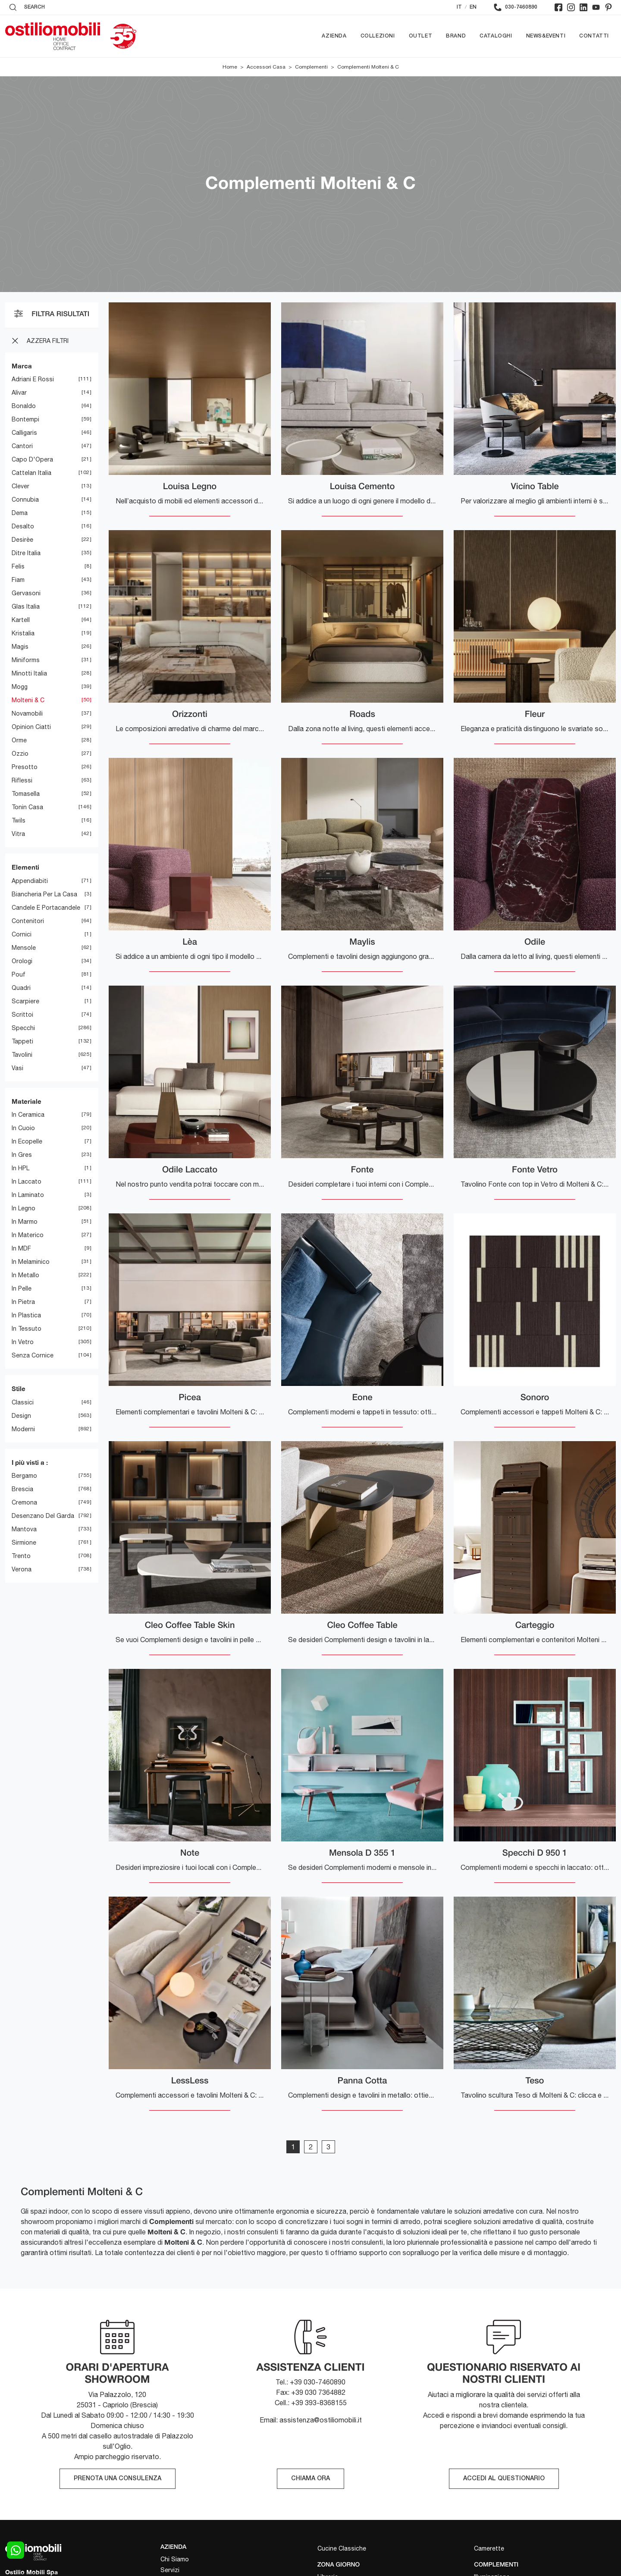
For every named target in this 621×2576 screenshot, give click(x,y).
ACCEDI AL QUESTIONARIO (504, 2479)
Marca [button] (22, 366)
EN (473, 7)
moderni (23, 1429)
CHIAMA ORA (310, 2479)
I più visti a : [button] (30, 1462)
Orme (19, 740)
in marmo (25, 1222)
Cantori (22, 446)
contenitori (28, 920)
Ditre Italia (26, 553)
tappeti (22, 1041)
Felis (18, 566)
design (21, 1415)
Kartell (21, 620)
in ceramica (28, 1115)
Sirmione (24, 1542)
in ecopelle (27, 1141)
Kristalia (23, 633)
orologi (22, 961)
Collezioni (378, 36)
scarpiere (25, 1001)
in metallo (25, 1275)
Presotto (25, 767)
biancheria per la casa (44, 894)
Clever (20, 486)
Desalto (23, 526)
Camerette (489, 2548)
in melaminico (31, 1262)
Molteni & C (28, 700)
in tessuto (26, 1329)
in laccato (26, 1181)
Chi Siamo (174, 2559)
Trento (21, 1556)
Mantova (24, 1529)
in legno (23, 1208)
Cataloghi (496, 36)
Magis (20, 647)
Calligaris (24, 433)
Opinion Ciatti (31, 727)
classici (23, 1402)
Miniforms (26, 660)
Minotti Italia (29, 673)
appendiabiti (30, 880)
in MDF (21, 1248)
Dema (20, 513)
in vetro (23, 1342)
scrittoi (22, 1014)
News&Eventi (546, 36)
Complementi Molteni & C (368, 67)
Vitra (18, 834)
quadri (21, 987)
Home (230, 67)
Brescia (22, 1489)
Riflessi (22, 780)
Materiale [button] (26, 1101)
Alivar (19, 393)
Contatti (594, 36)
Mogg (20, 687)
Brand (456, 36)
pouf (18, 974)
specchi (23, 1027)
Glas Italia (26, 606)
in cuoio (23, 1128)
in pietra (23, 1302)
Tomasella (26, 794)
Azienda (334, 36)
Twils (18, 820)
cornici (21, 934)
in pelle (21, 1288)
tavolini (22, 1054)
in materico (28, 1235)
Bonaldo (24, 406)
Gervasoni (26, 593)
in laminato (28, 1195)
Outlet (421, 36)
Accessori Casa (266, 67)
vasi (17, 1068)
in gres (22, 1155)
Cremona (24, 1502)
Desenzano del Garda (43, 1516)
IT (459, 7)
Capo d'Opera (32, 459)
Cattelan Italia (31, 473)
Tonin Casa (27, 807)
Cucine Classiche (341, 2548)
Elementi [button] (25, 867)
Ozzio (20, 754)
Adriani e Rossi (33, 379)
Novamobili (27, 713)
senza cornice (32, 1355)
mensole (24, 947)
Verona (21, 1569)
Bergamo (24, 1476)
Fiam (18, 580)
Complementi (311, 67)
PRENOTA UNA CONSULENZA (117, 2479)
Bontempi (25, 419)
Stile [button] (18, 1389)
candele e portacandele (46, 907)
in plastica (26, 1315)
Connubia (25, 499)
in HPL (20, 1168)
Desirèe (22, 540)
